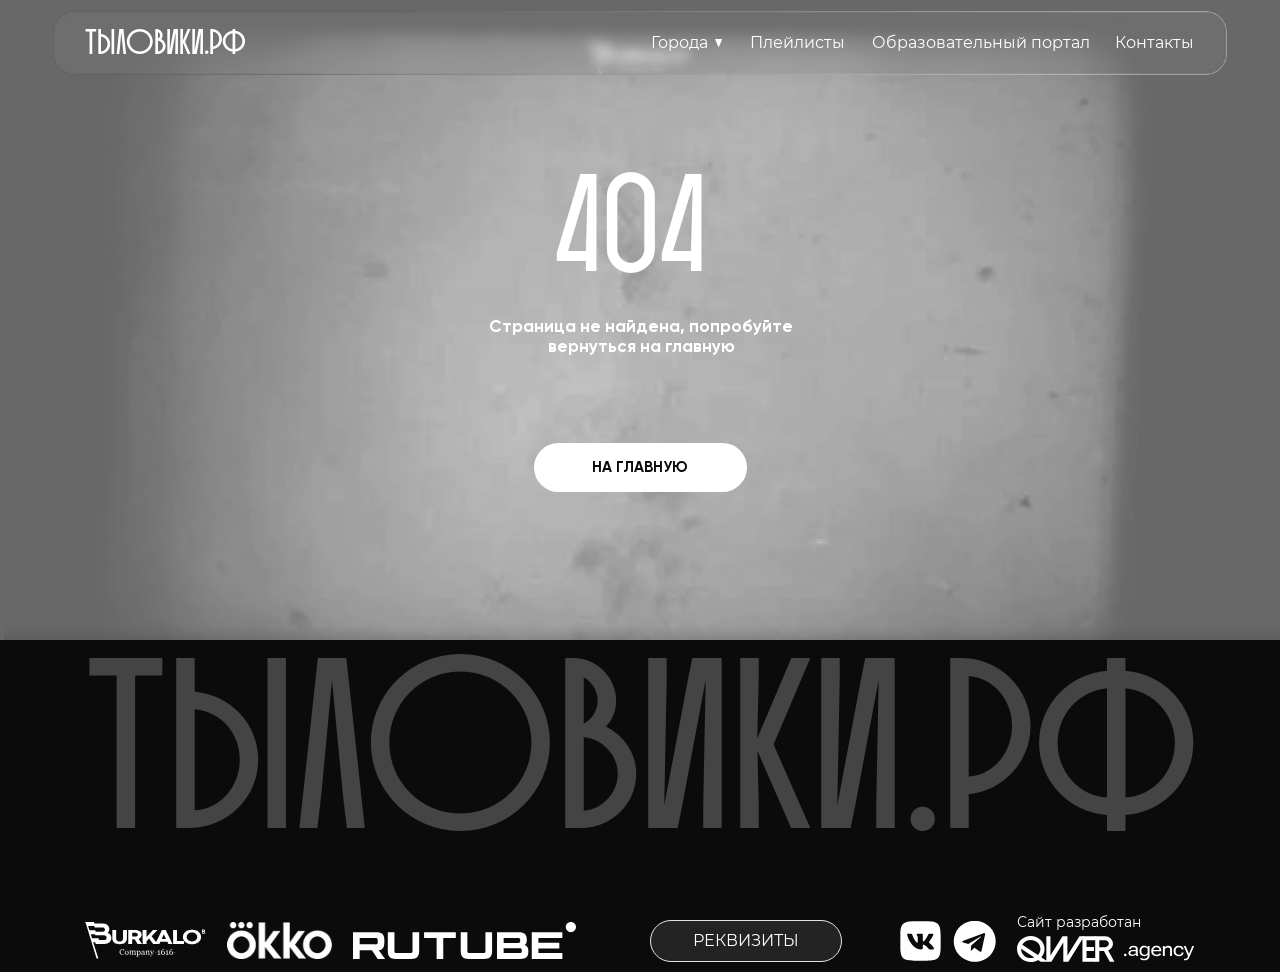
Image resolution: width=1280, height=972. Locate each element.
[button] (746, 941)
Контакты (1154, 42)
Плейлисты (797, 42)
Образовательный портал (981, 42)
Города (679, 42)
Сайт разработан (1079, 922)
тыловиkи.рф (165, 40)
